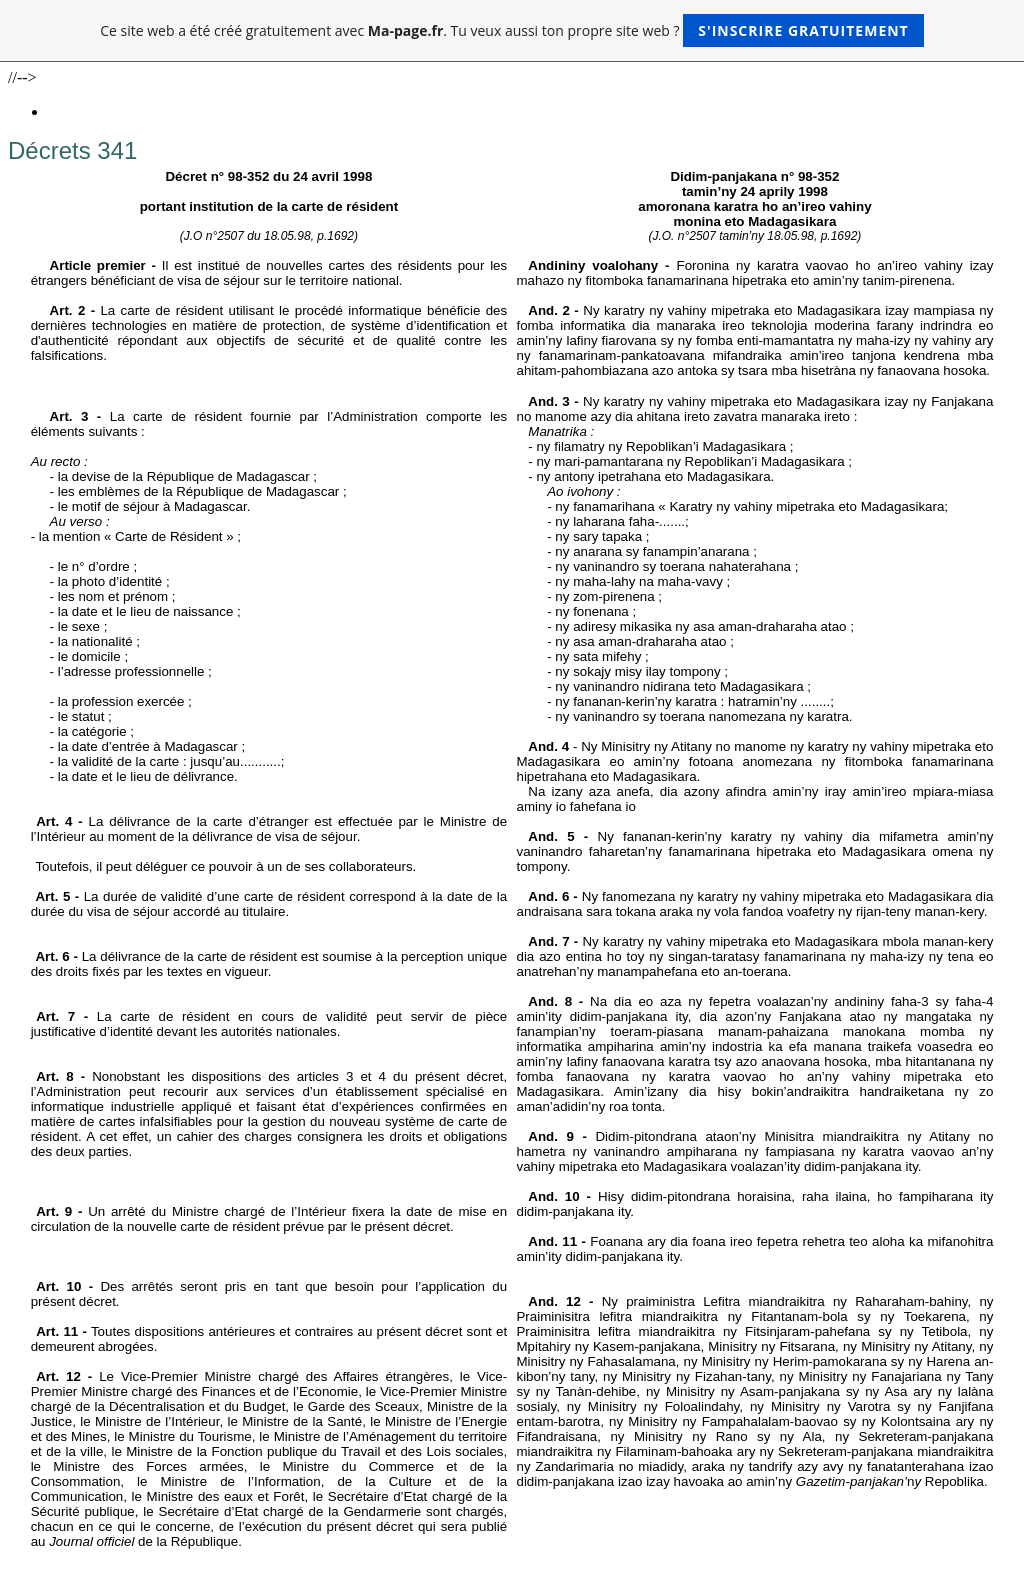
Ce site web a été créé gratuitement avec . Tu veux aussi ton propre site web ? (511, 30)
